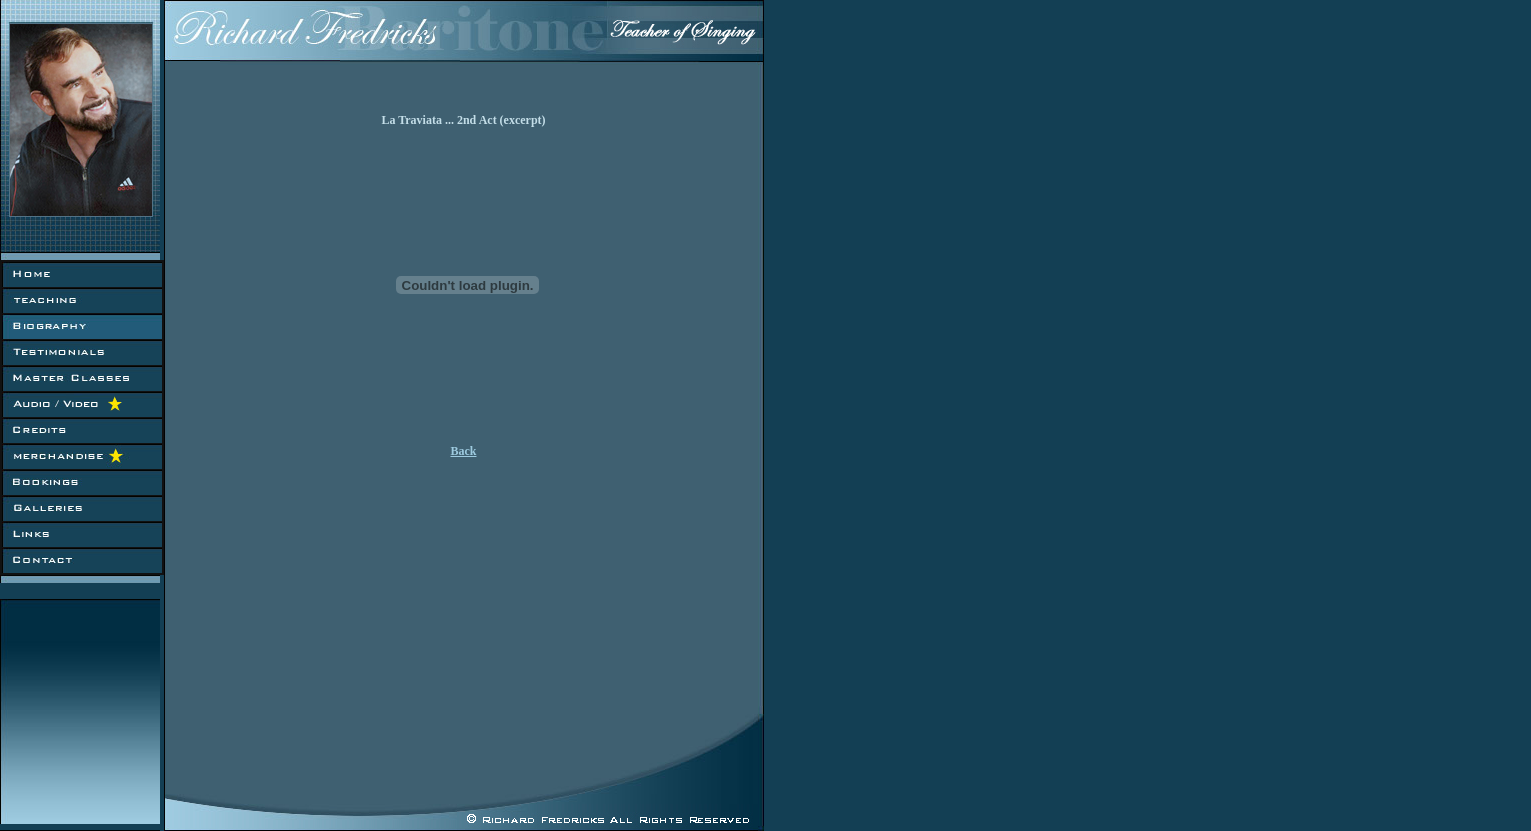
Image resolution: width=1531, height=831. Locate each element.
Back (463, 451)
